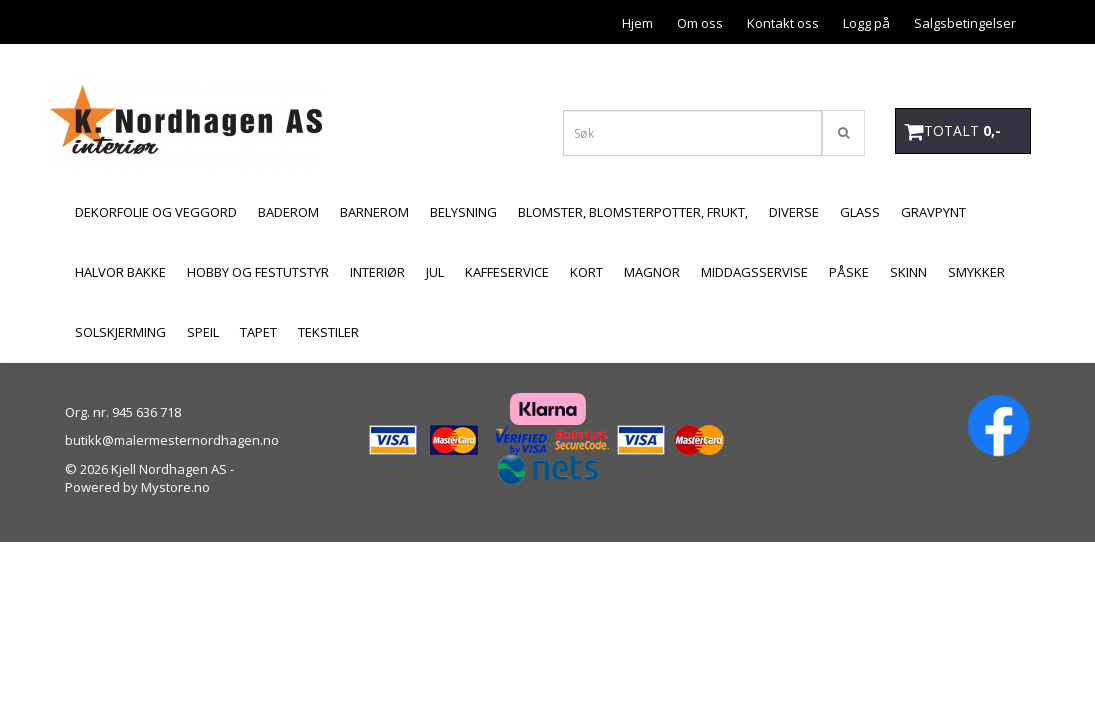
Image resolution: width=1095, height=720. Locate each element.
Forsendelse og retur (681, 66)
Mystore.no (175, 487)
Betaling (793, 66)
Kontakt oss (783, 23)
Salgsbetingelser (965, 23)
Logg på (866, 23)
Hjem (637, 23)
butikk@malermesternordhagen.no (172, 440)
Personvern (878, 66)
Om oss (700, 23)
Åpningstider (977, 66)
